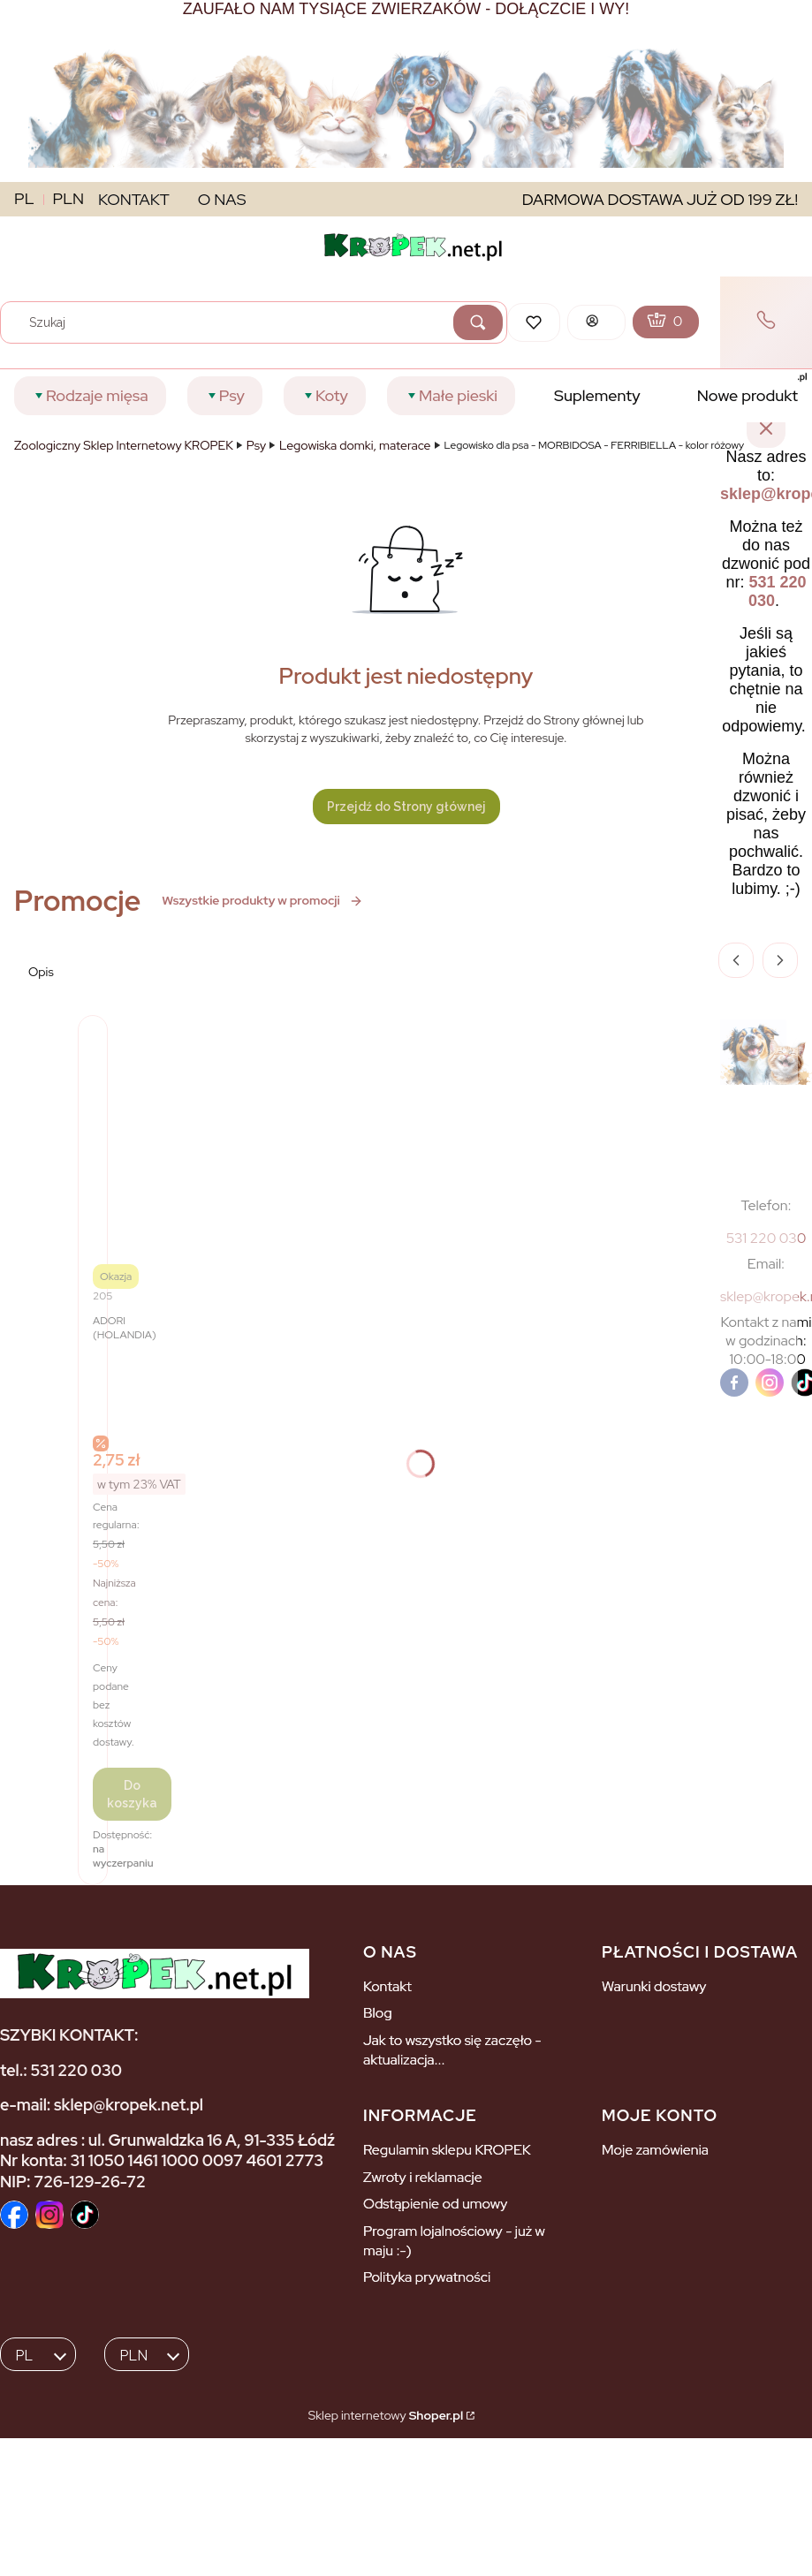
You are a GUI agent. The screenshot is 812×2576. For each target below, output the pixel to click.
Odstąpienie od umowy (435, 2203)
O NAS (222, 199)
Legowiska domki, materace (354, 445)
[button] (478, 322)
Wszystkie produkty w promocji (262, 900)
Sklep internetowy (385, 2415)
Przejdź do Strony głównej (406, 806)
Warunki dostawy (654, 1986)
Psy (256, 445)
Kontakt (387, 1986)
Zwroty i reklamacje (422, 2177)
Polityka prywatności (426, 2277)
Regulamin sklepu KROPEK (447, 2149)
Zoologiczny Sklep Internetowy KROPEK (123, 445)
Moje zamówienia (655, 2149)
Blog (377, 2013)
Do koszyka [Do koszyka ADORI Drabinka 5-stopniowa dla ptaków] (132, 1794)
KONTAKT (134, 199)
